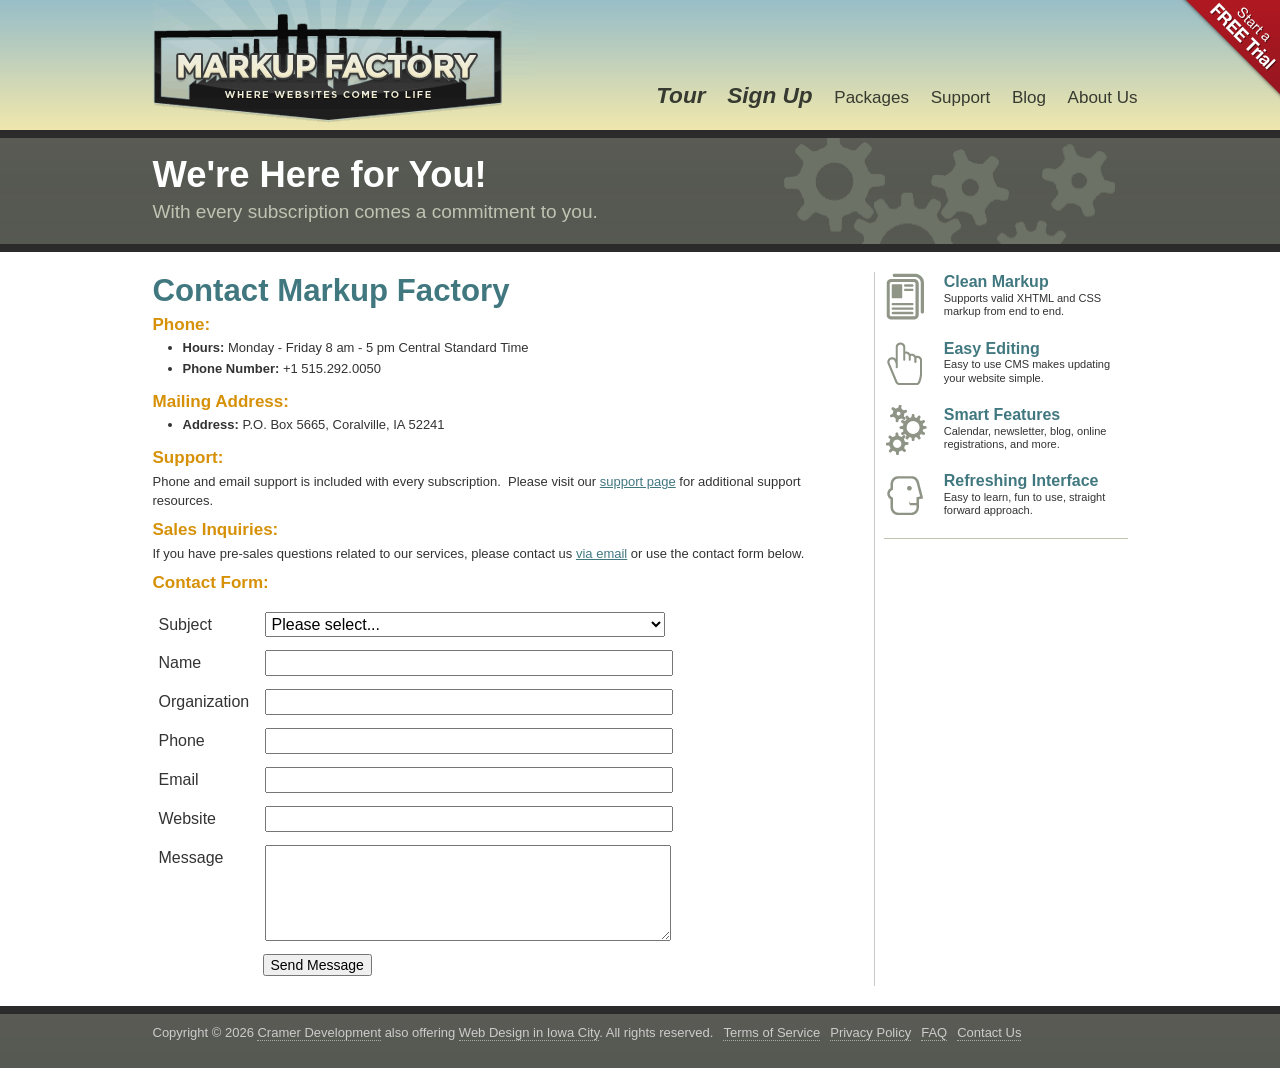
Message (191, 857)
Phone (182, 740)
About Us (1103, 97)
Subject (185, 624)
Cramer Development (319, 1032)
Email (179, 779)
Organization (204, 701)
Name (180, 662)
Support (961, 97)
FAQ (934, 1032)
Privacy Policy (870, 1032)
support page (638, 481)
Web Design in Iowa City (529, 1032)
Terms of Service (771, 1032)
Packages (871, 97)
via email (601, 553)
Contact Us (989, 1032)
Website (188, 818)
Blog (1029, 97)
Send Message (317, 965)
